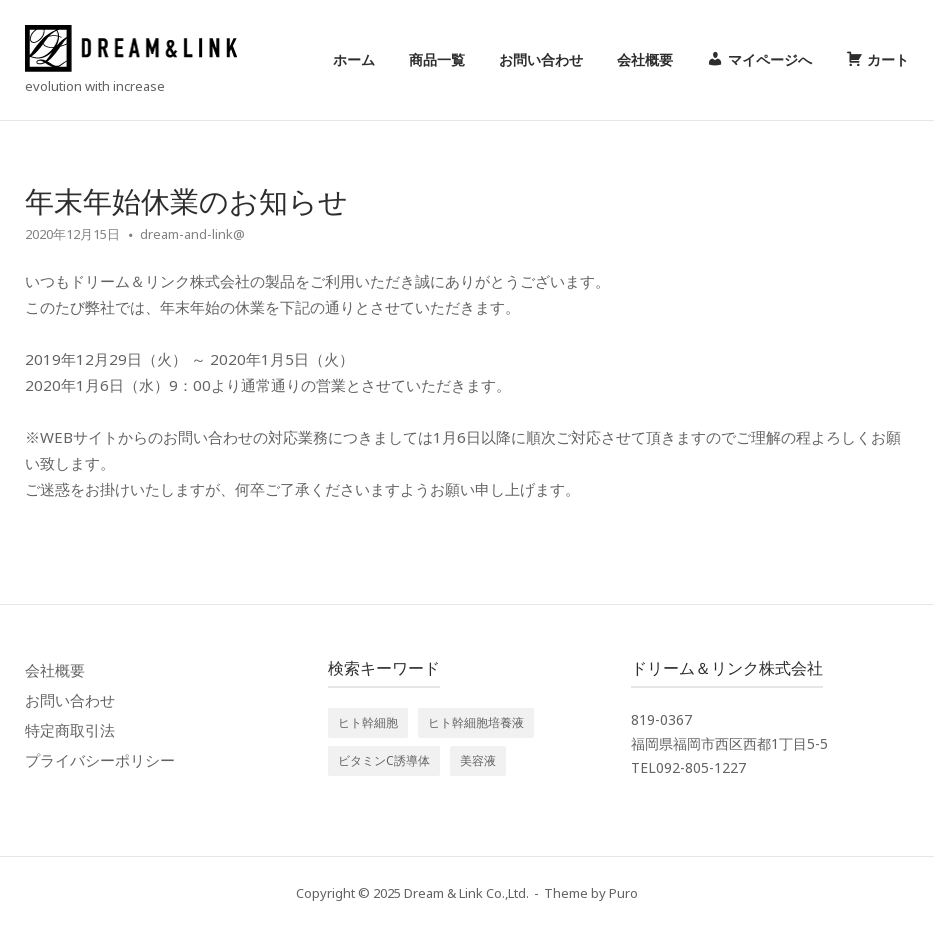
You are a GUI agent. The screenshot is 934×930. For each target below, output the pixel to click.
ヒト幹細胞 (368, 722)
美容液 (478, 760)
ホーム (354, 59)
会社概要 (645, 59)
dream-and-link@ (192, 234)
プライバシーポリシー (100, 760)
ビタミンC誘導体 (384, 760)
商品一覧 (437, 59)
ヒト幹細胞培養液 (476, 722)
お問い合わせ (541, 59)
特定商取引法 (70, 730)
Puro (623, 893)
